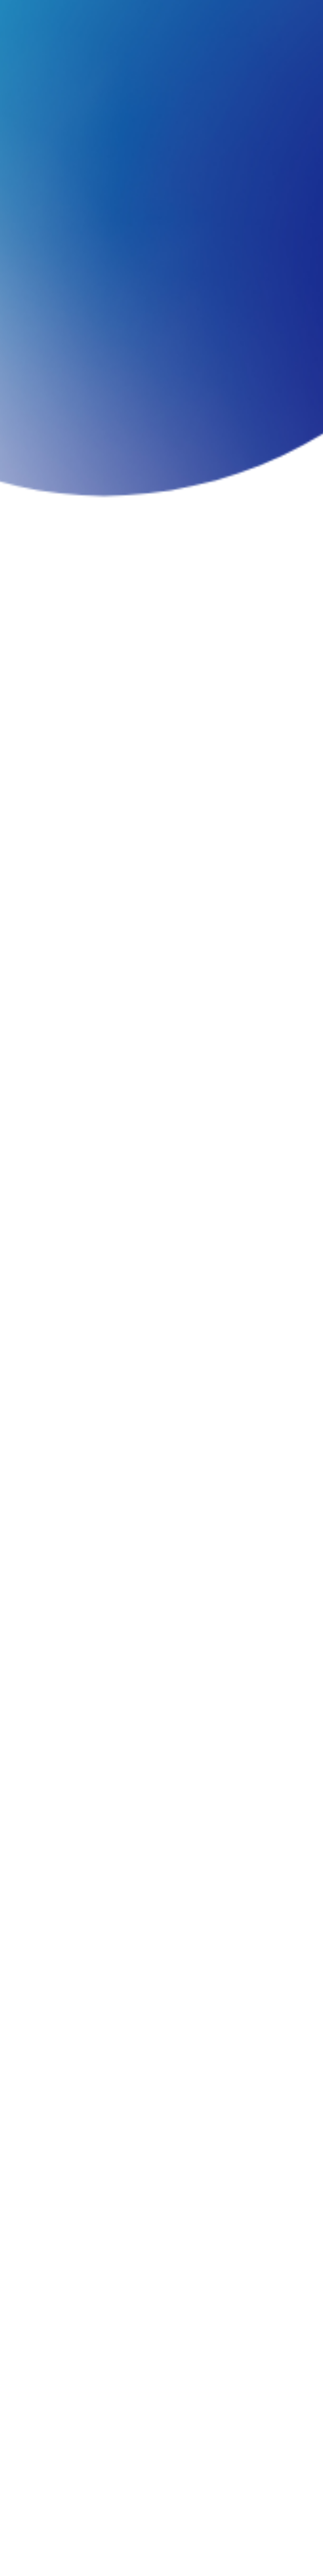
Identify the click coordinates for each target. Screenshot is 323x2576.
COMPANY (50, 14)
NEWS (189, 14)
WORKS (124, 14)
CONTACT (222, 14)
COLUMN (157, 14)
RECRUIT (259, 14)
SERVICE (91, 14)
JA (286, 14)
